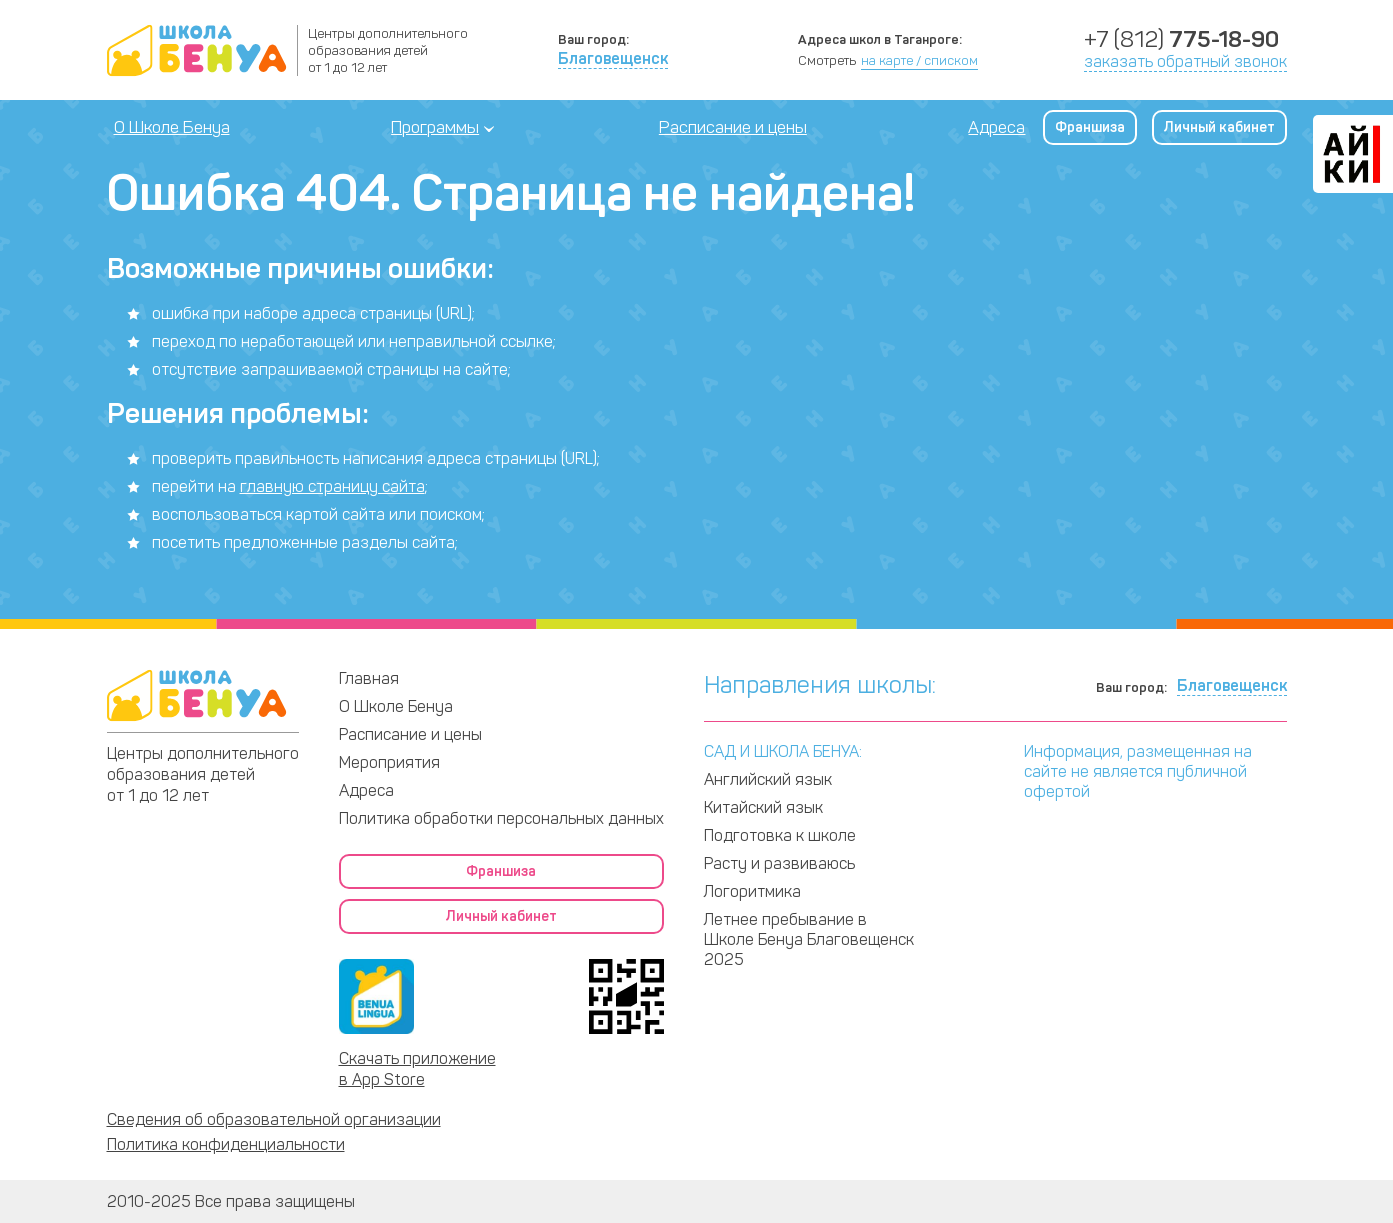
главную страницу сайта (332, 486)
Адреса (996, 127)
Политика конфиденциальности (226, 1144)
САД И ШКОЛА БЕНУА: (783, 751)
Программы (435, 127)
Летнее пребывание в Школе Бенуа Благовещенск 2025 (809, 939)
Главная (369, 678)
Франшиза (1090, 127)
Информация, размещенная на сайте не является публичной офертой (1138, 771)
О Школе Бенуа (172, 127)
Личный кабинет (1219, 127)
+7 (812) (1181, 39)
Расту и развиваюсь (779, 863)
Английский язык (768, 779)
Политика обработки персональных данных (501, 818)
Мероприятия (389, 762)
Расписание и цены (733, 127)
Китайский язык (763, 807)
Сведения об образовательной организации (274, 1119)
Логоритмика (752, 891)
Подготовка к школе (780, 835)
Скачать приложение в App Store (417, 1069)
